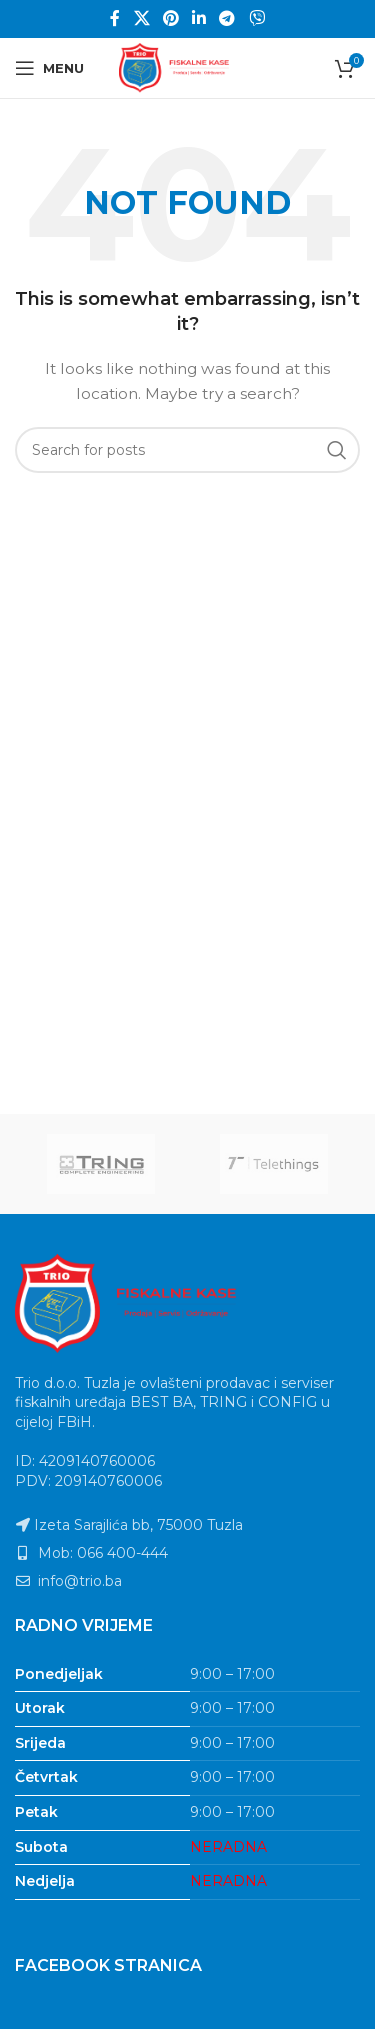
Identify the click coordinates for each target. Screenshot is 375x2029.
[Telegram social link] (227, 18)
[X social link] (141, 18)
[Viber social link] (256, 18)
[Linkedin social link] (199, 18)
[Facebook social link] (115, 18)
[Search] (187, 450)
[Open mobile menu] (49, 68)
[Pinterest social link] (170, 18)
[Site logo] (188, 67)
